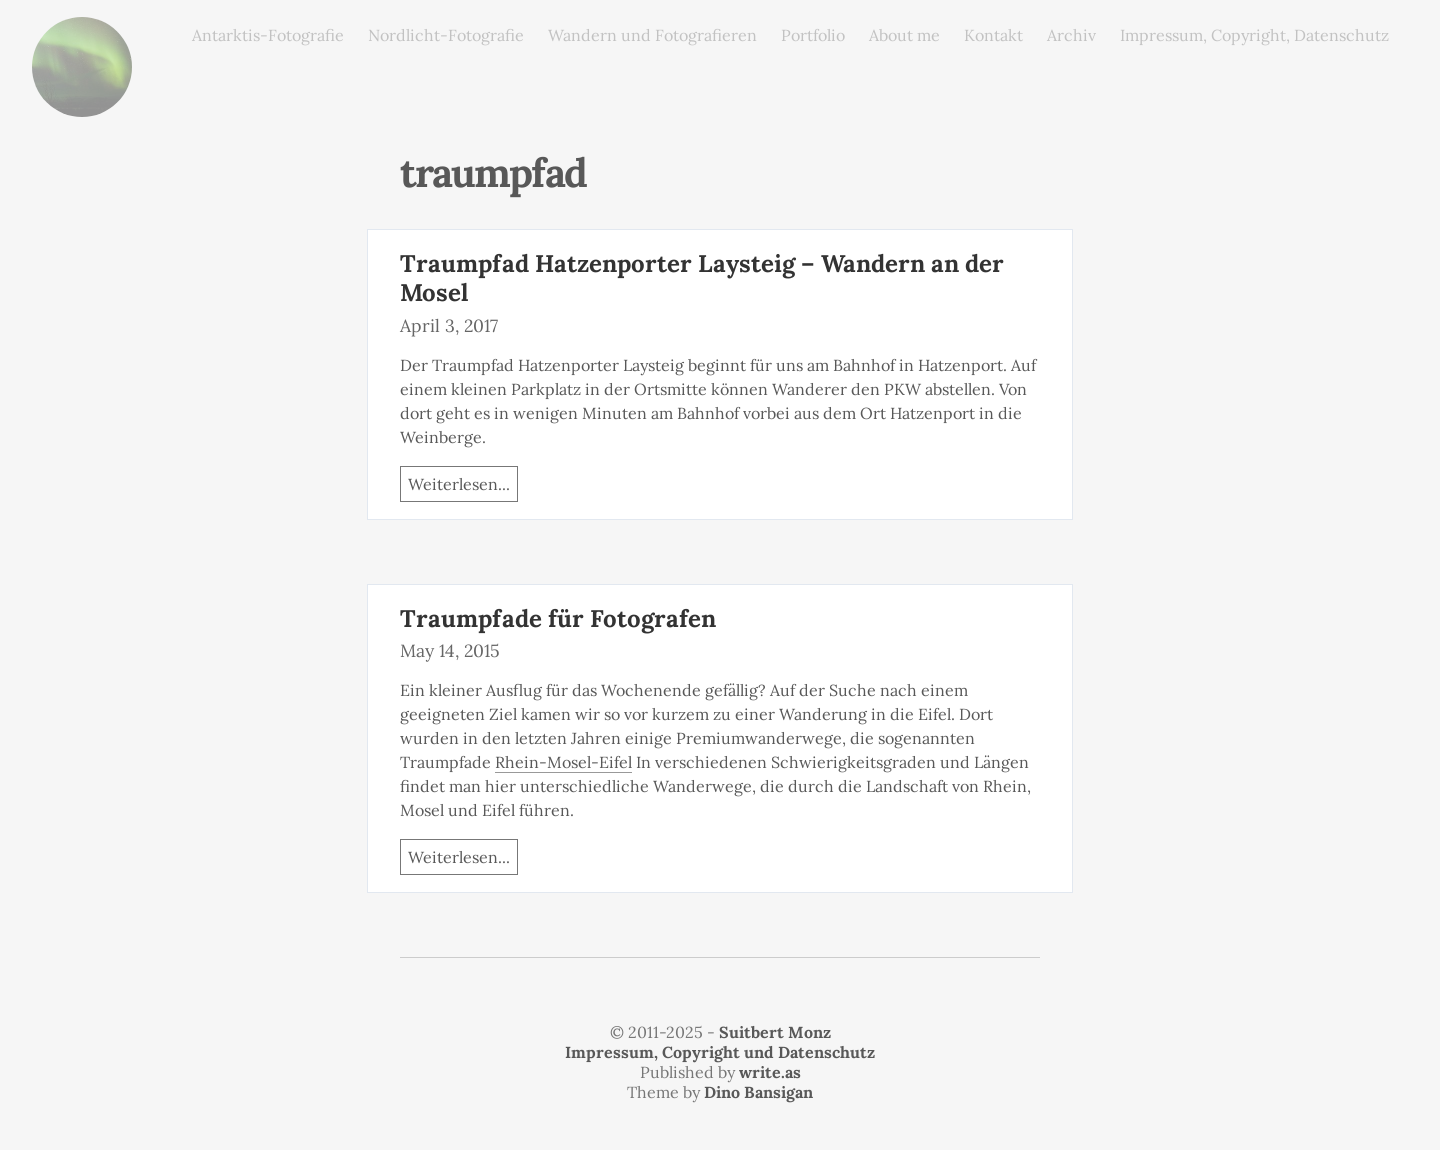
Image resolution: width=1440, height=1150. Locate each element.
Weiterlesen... (459, 484)
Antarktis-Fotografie (268, 35)
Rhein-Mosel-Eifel (563, 762)
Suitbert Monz (775, 1032)
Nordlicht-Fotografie (446, 35)
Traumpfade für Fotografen (558, 618)
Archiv (1071, 35)
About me (904, 35)
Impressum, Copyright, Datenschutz (1254, 35)
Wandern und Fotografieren (652, 35)
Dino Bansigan (758, 1092)
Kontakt (993, 35)
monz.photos (82, 32)
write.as (770, 1072)
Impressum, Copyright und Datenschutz (720, 1052)
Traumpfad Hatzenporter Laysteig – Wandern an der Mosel (702, 278)
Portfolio (813, 35)
